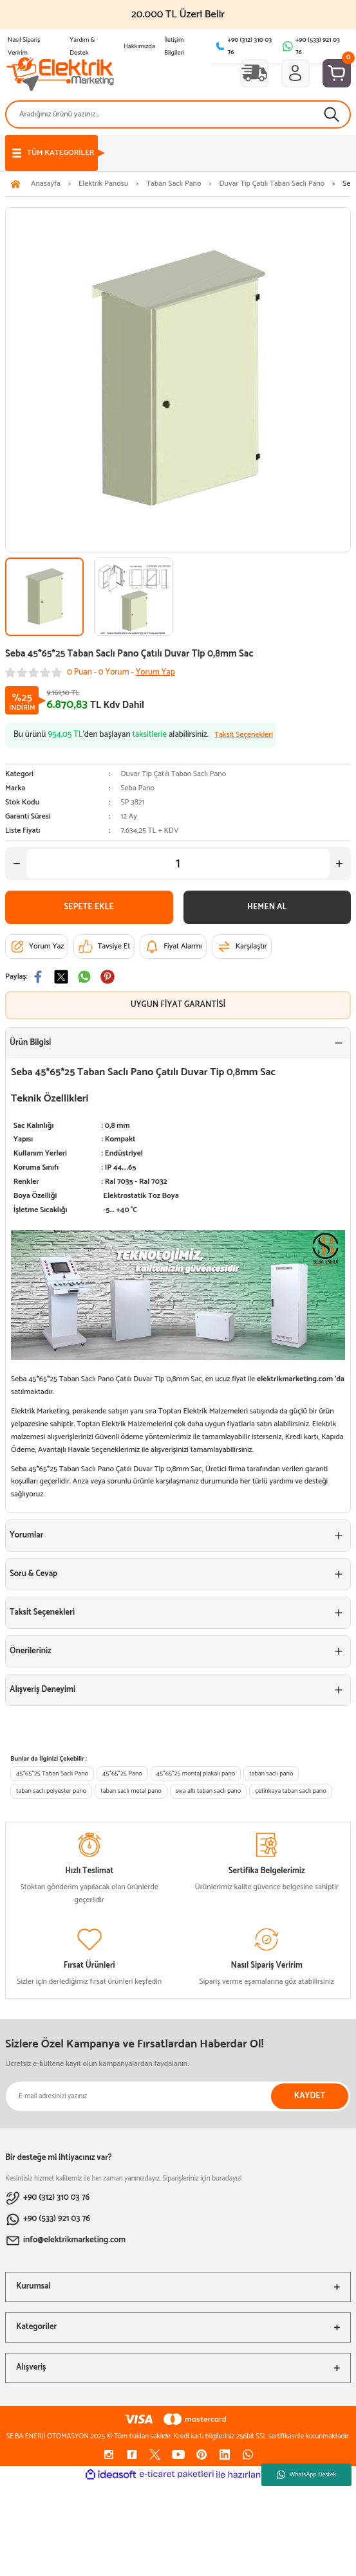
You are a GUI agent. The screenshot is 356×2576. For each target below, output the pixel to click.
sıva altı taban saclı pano (208, 1791)
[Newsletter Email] (178, 2096)
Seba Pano (137, 788)
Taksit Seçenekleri (42, 1612)
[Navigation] (51, 153)
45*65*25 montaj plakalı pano (196, 1773)
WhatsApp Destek (306, 2474)
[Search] (178, 114)
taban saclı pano (271, 1773)
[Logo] (60, 73)
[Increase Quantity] (339, 863)
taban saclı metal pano (130, 1791)
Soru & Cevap (33, 1574)
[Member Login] (295, 73)
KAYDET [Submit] (309, 2096)
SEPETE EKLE (89, 907)
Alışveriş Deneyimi (42, 1689)
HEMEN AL (266, 907)
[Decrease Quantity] (16, 863)
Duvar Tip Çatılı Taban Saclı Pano (173, 774)
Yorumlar (26, 1535)
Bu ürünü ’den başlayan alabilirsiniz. (143, 735)
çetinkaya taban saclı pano (290, 1791)
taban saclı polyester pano (51, 1791)
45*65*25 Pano (122, 1773)
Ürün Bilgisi (30, 1042)
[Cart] (337, 73)
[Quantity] (178, 863)
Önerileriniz (31, 1651)
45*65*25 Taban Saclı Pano (52, 1773)
